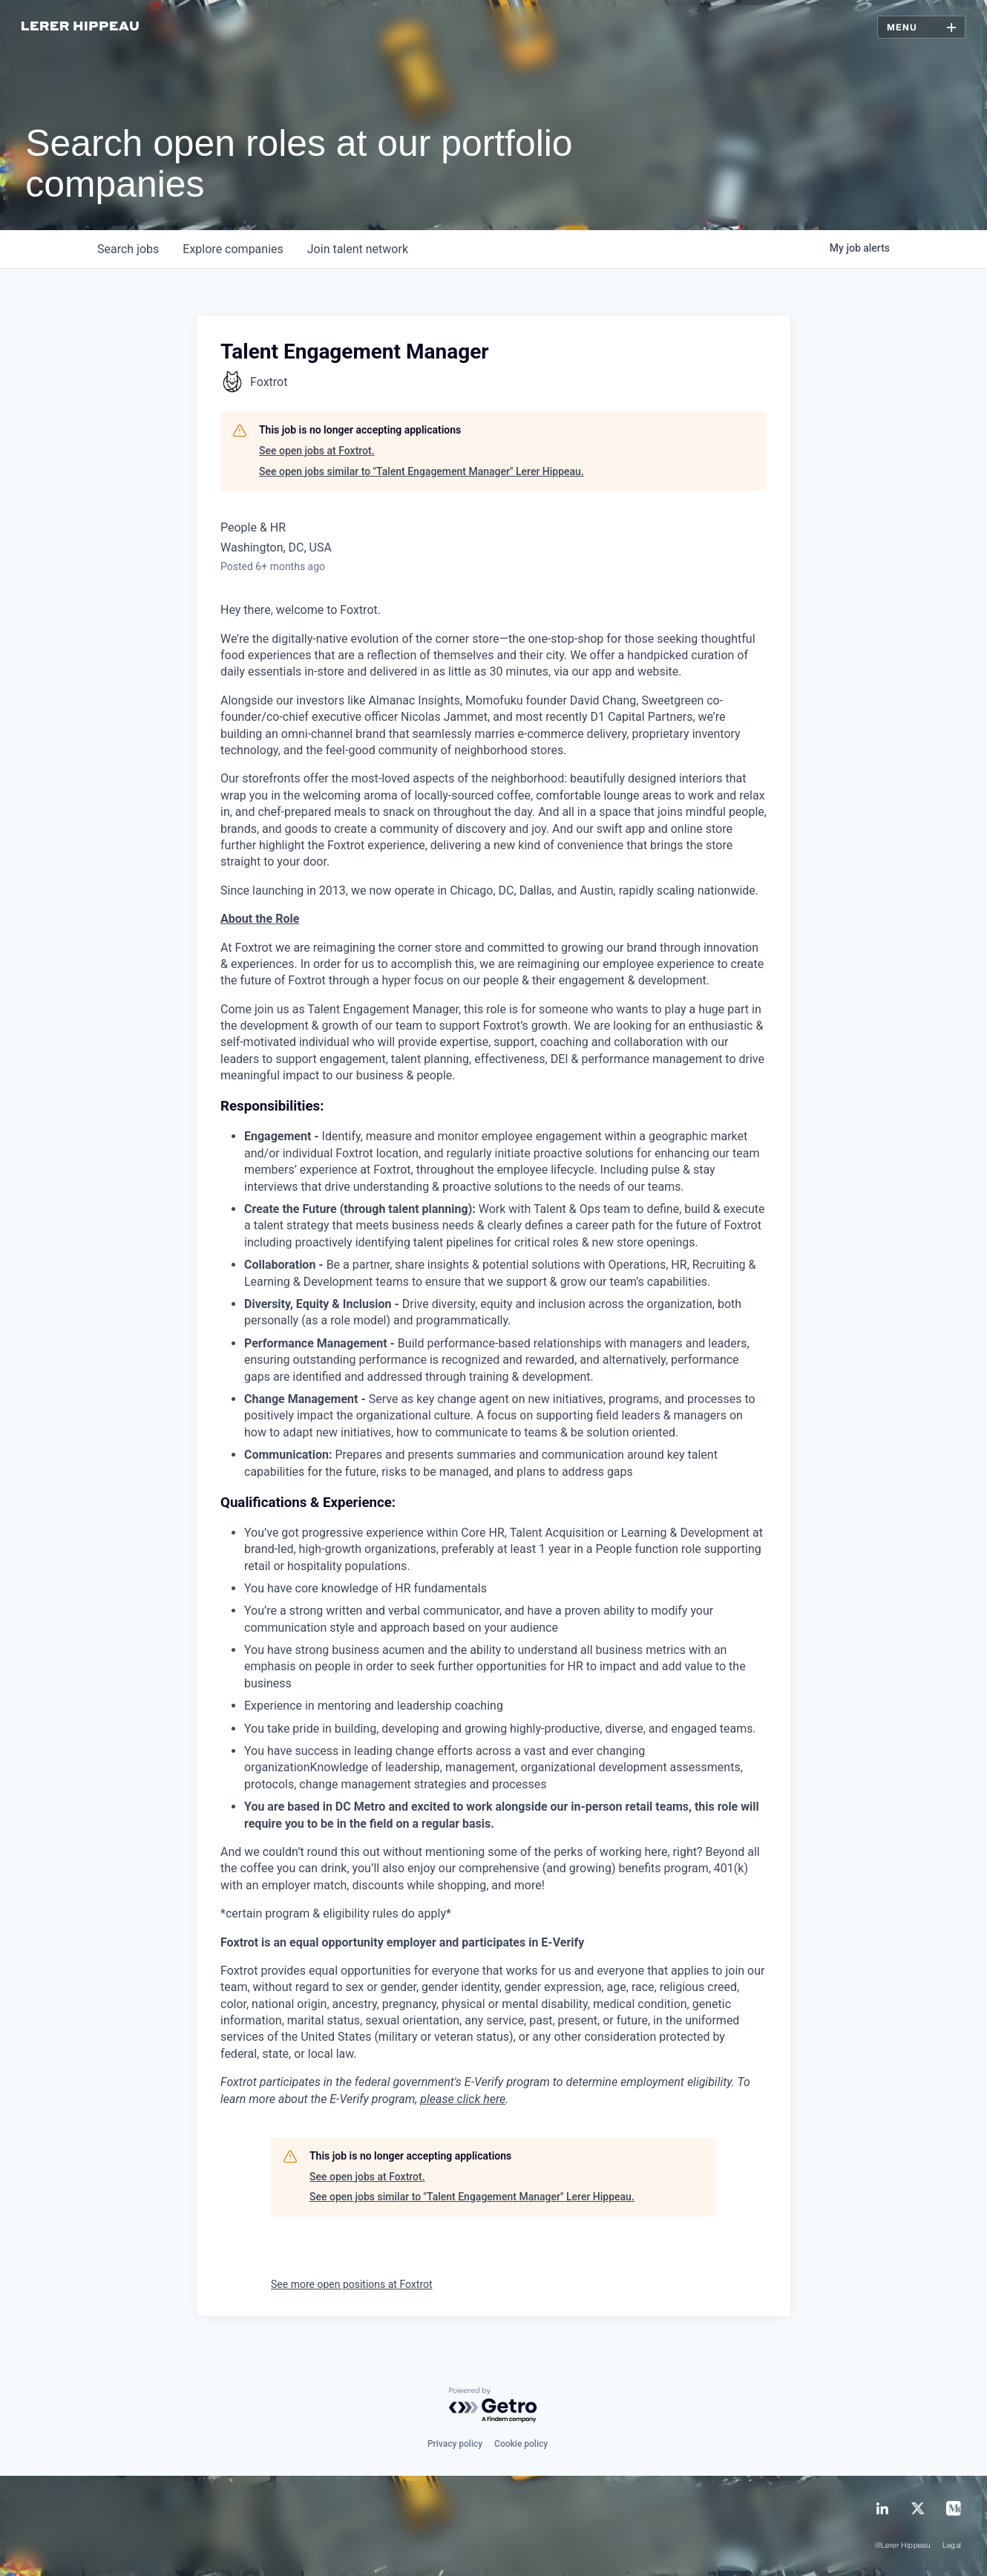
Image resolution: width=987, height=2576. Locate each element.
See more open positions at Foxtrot (352, 2284)
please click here (462, 2099)
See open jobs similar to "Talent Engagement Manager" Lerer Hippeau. (421, 471)
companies (233, 249)
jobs (128, 249)
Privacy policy (454, 2444)
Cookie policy (521, 2444)
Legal (952, 2546)
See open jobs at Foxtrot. (317, 451)
